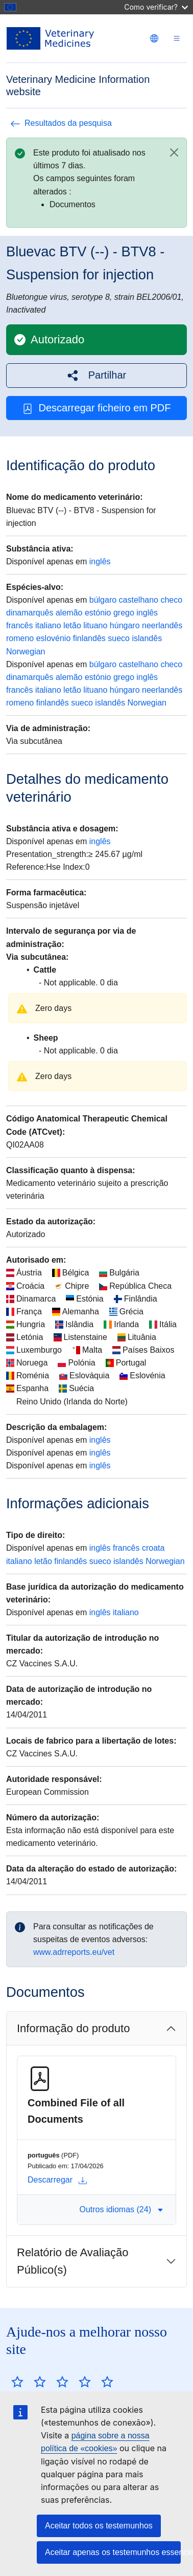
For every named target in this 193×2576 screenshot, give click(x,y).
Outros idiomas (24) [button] (122, 2209)
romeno (20, 638)
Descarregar (57, 2180)
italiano (48, 625)
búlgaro (102, 600)
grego (123, 612)
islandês (147, 638)
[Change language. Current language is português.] (154, 38)
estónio (98, 612)
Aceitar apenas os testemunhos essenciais (113, 2552)
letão (72, 625)
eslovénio (53, 638)
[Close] (174, 152)
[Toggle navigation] (176, 38)
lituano (95, 625)
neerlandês (162, 625)
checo (171, 600)
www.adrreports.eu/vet (73, 1952)
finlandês (89, 638)
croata (153, 1548)
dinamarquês (30, 612)
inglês (100, 561)
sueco (119, 638)
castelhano (138, 600)
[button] (96, 375)
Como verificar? (156, 7)
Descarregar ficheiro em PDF (96, 408)
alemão (69, 612)
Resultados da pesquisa (61, 123)
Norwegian (25, 651)
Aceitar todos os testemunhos (99, 2525)
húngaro (125, 625)
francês (19, 625)
